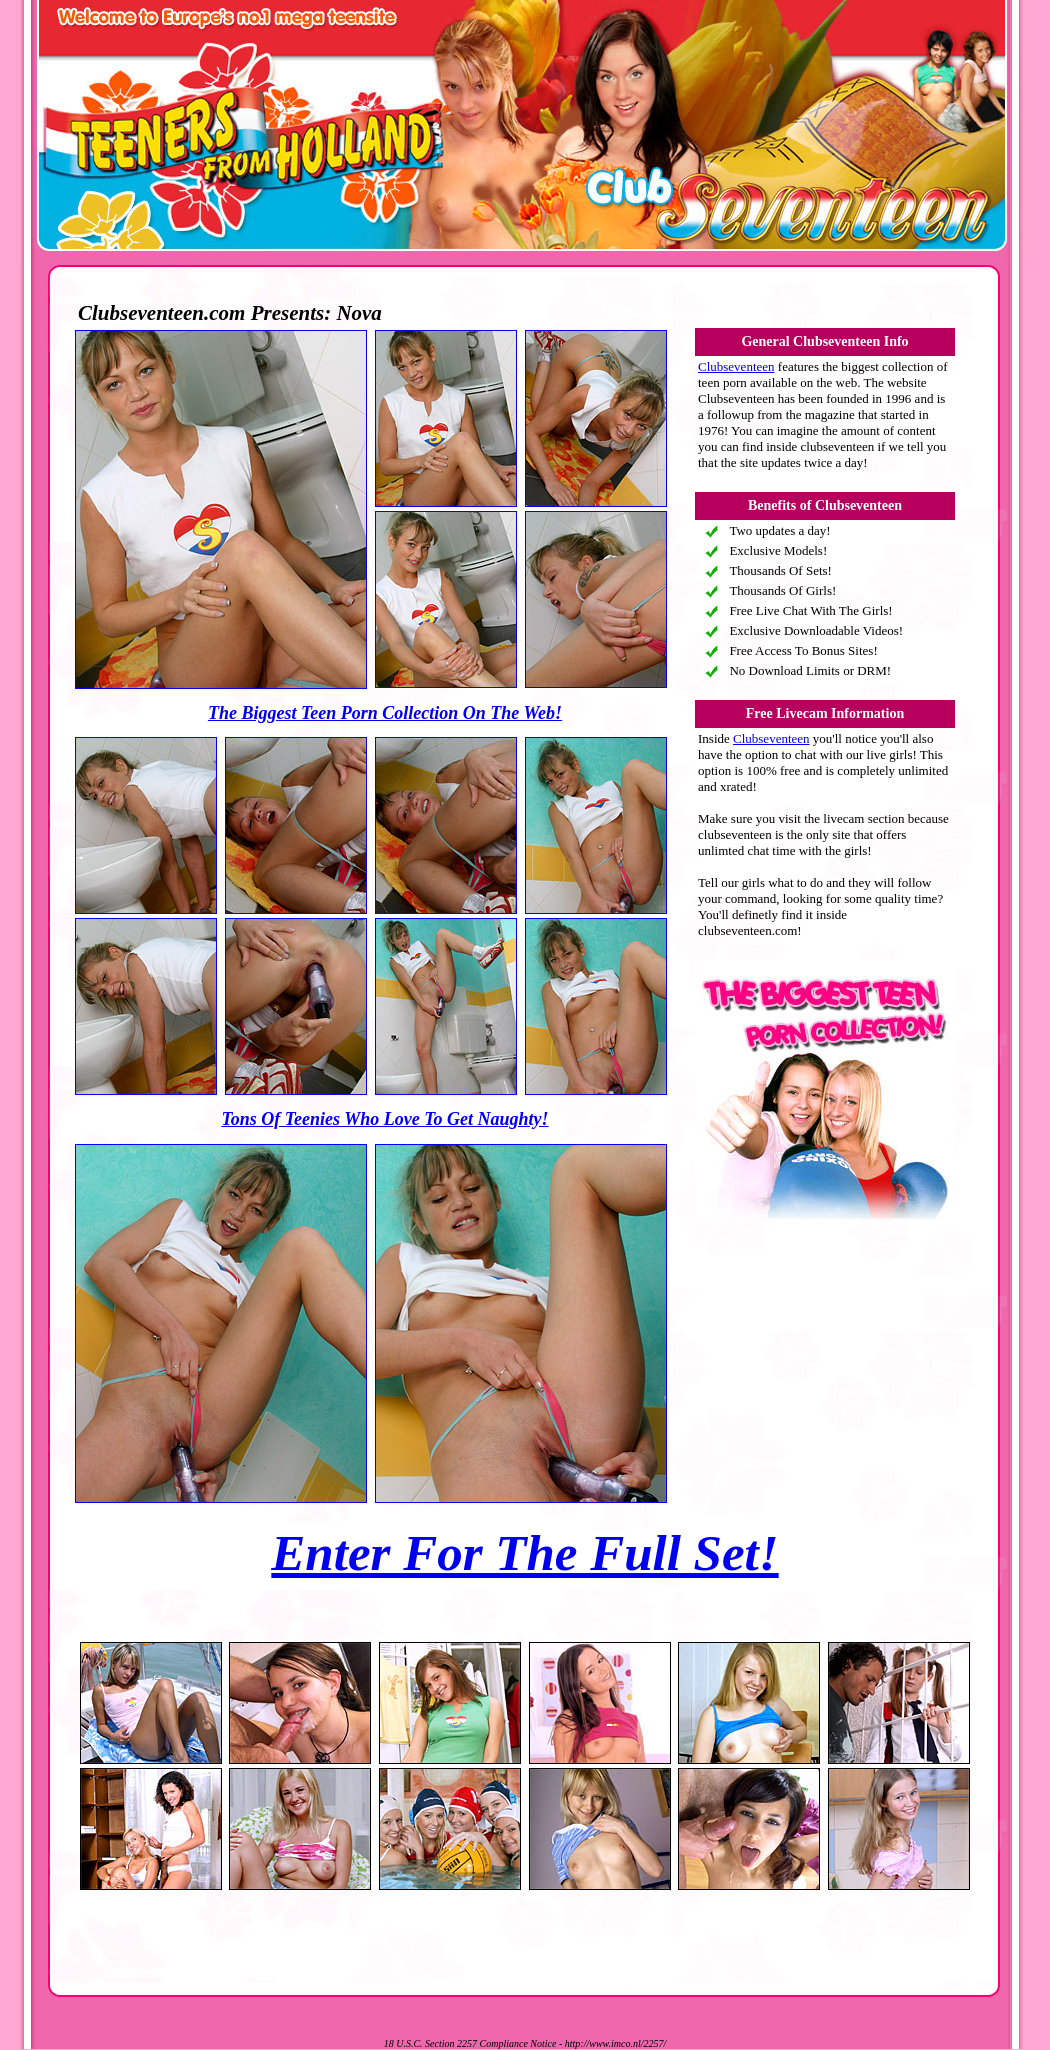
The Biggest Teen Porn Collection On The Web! (385, 713)
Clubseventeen (736, 366)
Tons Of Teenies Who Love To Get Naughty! (384, 1119)
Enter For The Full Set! (524, 1553)
